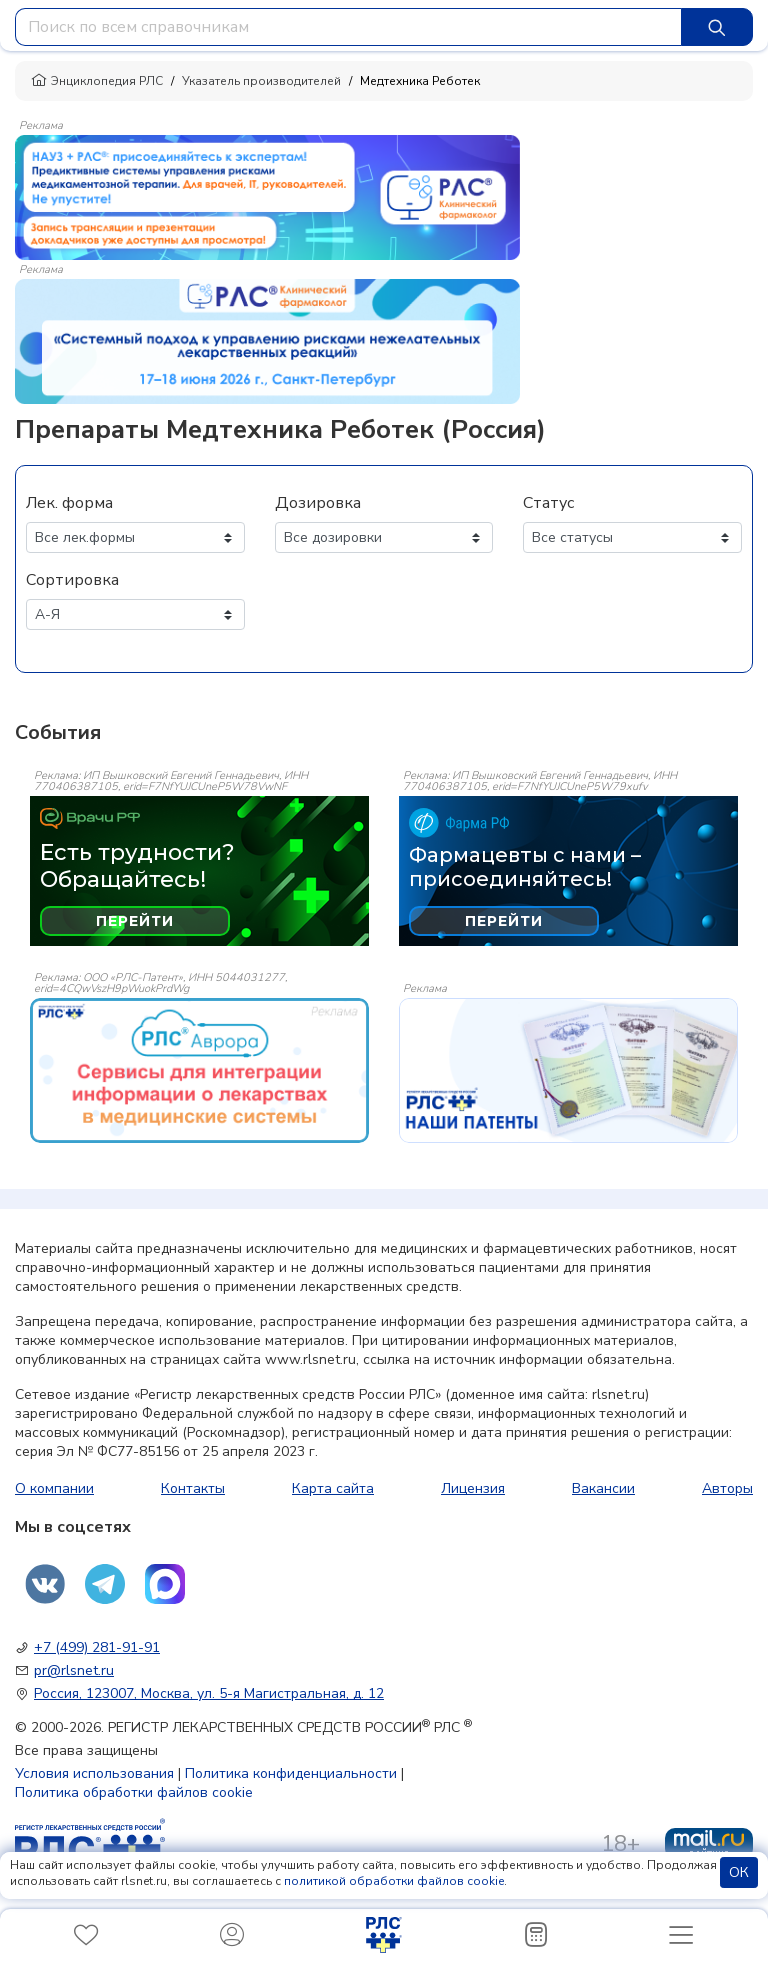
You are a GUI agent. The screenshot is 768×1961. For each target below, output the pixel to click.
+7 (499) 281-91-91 (97, 1647)
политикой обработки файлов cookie (394, 1881)
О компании (54, 1488)
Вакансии (603, 1488)
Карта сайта (333, 1488)
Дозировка (318, 503)
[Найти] (717, 27)
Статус (548, 503)
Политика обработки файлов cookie (134, 1792)
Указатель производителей (261, 81)
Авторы (727, 1488)
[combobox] (348, 27)
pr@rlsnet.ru (74, 1670)
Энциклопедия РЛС (97, 81)
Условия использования (94, 1773)
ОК (739, 1872)
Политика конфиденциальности (291, 1773)
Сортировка (72, 580)
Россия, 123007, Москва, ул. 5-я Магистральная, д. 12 (209, 1693)
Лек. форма (69, 503)
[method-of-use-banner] (267, 196)
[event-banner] (199, 1070)
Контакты (193, 1488)
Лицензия (473, 1488)
